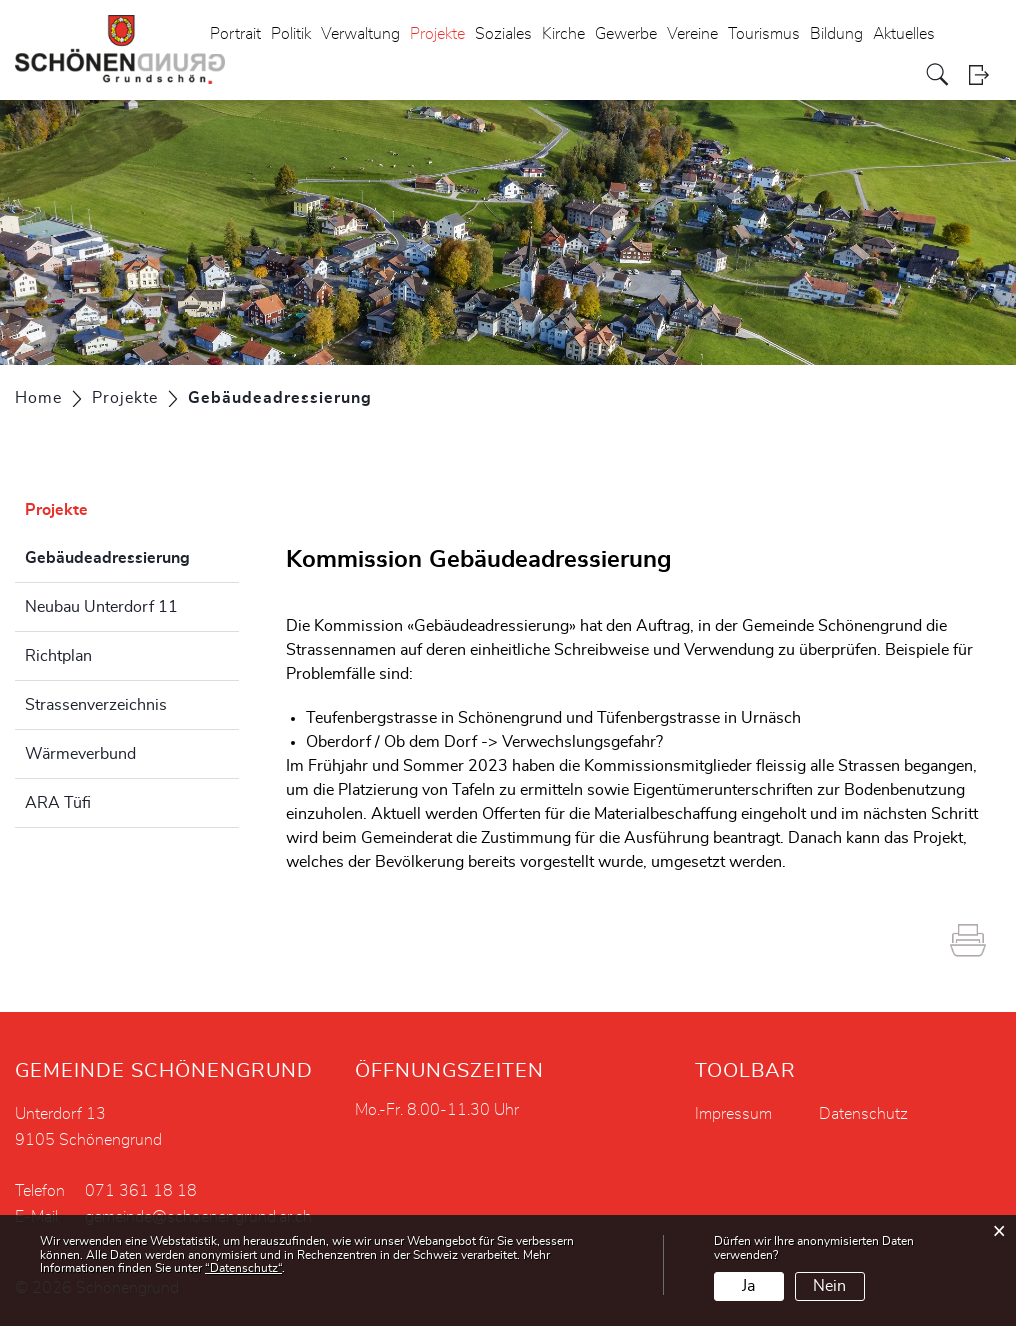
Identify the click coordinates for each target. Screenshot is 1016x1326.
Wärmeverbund (80, 754)
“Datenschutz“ (243, 1268)
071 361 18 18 (141, 1191)
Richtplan (58, 656)
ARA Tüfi (58, 803)
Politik (291, 34)
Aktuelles (904, 34)
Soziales (503, 34)
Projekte (437, 34)
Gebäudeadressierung (132, 555)
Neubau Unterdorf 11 (101, 607)
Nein (829, 1286)
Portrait (235, 34)
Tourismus (764, 34)
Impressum (733, 1114)
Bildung (836, 34)
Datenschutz (863, 1114)
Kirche (563, 34)
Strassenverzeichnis (96, 705)
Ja (748, 1286)
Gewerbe (626, 34)
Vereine (692, 34)
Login (985, 74)
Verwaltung (360, 34)
